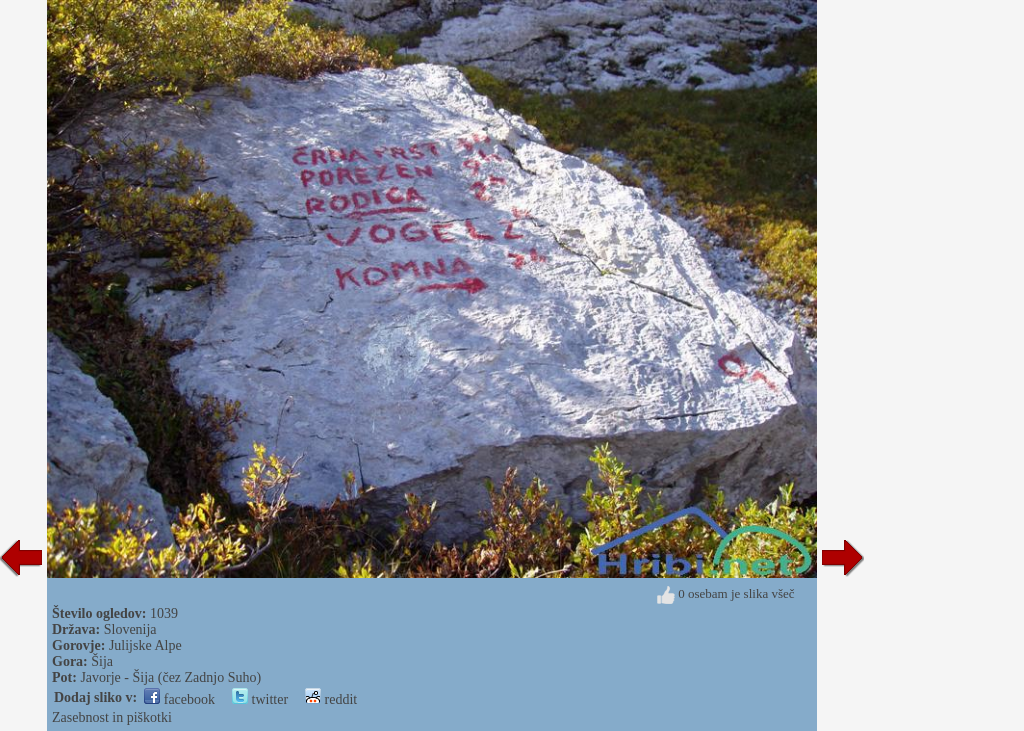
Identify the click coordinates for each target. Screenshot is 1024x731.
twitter (260, 699)
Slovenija (130, 629)
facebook (179, 699)
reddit (331, 699)
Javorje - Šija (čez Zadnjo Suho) (170, 677)
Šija (102, 661)
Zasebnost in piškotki (112, 717)
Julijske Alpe (145, 645)
